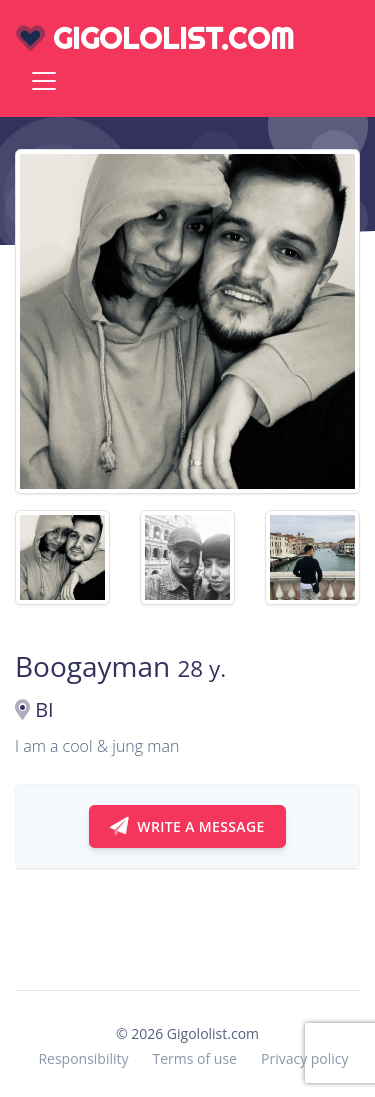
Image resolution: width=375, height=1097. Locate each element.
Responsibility (83, 1058)
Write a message (187, 826)
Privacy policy (305, 1058)
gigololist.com (155, 38)
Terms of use (195, 1058)
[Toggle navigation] (44, 81)
